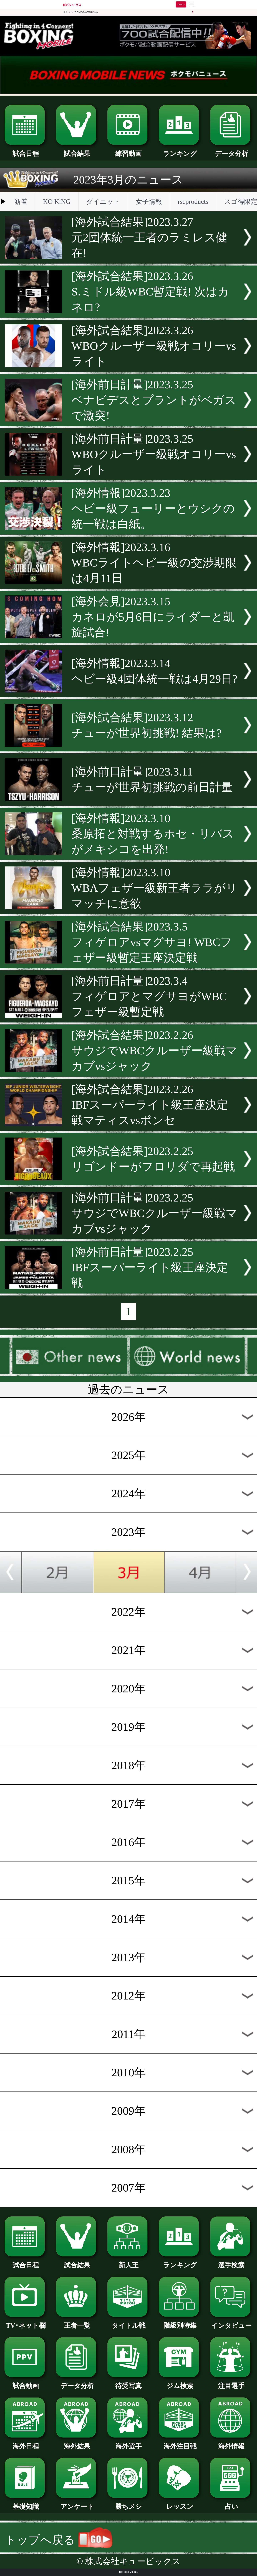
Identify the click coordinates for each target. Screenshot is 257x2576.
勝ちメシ (128, 2503)
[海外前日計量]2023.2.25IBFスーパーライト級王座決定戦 (149, 1267)
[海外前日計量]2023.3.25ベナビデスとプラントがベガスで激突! (153, 400)
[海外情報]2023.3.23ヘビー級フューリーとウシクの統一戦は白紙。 (153, 508)
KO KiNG (57, 201)
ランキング (180, 150)
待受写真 (128, 2382)
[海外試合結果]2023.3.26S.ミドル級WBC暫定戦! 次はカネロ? (150, 291)
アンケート (77, 2503)
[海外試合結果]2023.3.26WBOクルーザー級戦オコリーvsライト (153, 346)
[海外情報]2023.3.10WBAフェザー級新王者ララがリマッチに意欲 (154, 888)
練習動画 (128, 150)
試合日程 (25, 150)
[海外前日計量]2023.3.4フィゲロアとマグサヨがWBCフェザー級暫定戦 (149, 996)
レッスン (180, 2503)
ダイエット (103, 201)
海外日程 (25, 2443)
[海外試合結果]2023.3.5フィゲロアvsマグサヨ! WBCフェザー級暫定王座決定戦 (151, 942)
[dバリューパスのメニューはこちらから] (191, 5)
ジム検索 (180, 2382)
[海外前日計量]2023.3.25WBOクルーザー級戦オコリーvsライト (153, 454)
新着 (20, 201)
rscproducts (193, 201)
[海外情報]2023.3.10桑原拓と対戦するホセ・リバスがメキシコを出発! (152, 834)
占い (231, 2503)
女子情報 (149, 201)
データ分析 (231, 150)
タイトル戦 (128, 2322)
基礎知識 (25, 2503)
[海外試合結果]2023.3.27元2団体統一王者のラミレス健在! (149, 237)
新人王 (128, 2262)
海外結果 (77, 2443)
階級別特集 (180, 2322)
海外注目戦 (180, 2443)
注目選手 (231, 2382)
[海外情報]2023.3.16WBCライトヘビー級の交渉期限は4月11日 (154, 563)
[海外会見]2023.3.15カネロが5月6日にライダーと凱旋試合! (153, 617)
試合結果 (77, 150)
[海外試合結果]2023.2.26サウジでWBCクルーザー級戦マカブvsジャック (154, 1050)
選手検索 (231, 2262)
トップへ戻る (58, 2540)
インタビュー (231, 2322)
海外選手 (128, 2443)
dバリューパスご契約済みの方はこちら (81, 12)
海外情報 (231, 2443)
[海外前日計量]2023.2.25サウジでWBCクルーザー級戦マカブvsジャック (154, 1213)
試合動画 (25, 2382)
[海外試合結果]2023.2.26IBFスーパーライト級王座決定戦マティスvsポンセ (149, 1105)
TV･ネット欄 (25, 2322)
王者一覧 (77, 2322)
